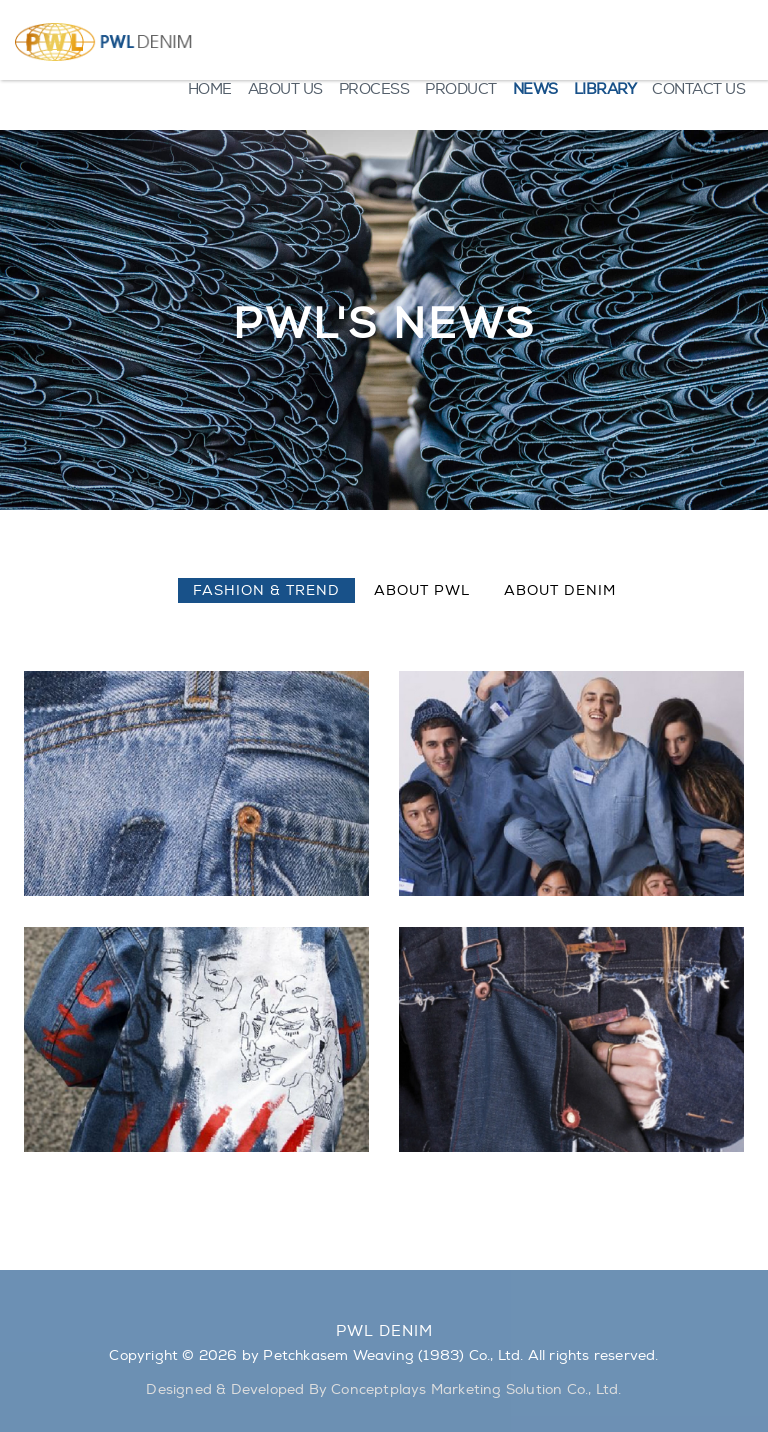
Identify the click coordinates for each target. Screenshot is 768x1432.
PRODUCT (461, 89)
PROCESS (374, 89)
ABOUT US (285, 89)
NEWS (535, 89)
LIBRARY (605, 89)
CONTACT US (698, 89)
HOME (210, 89)
